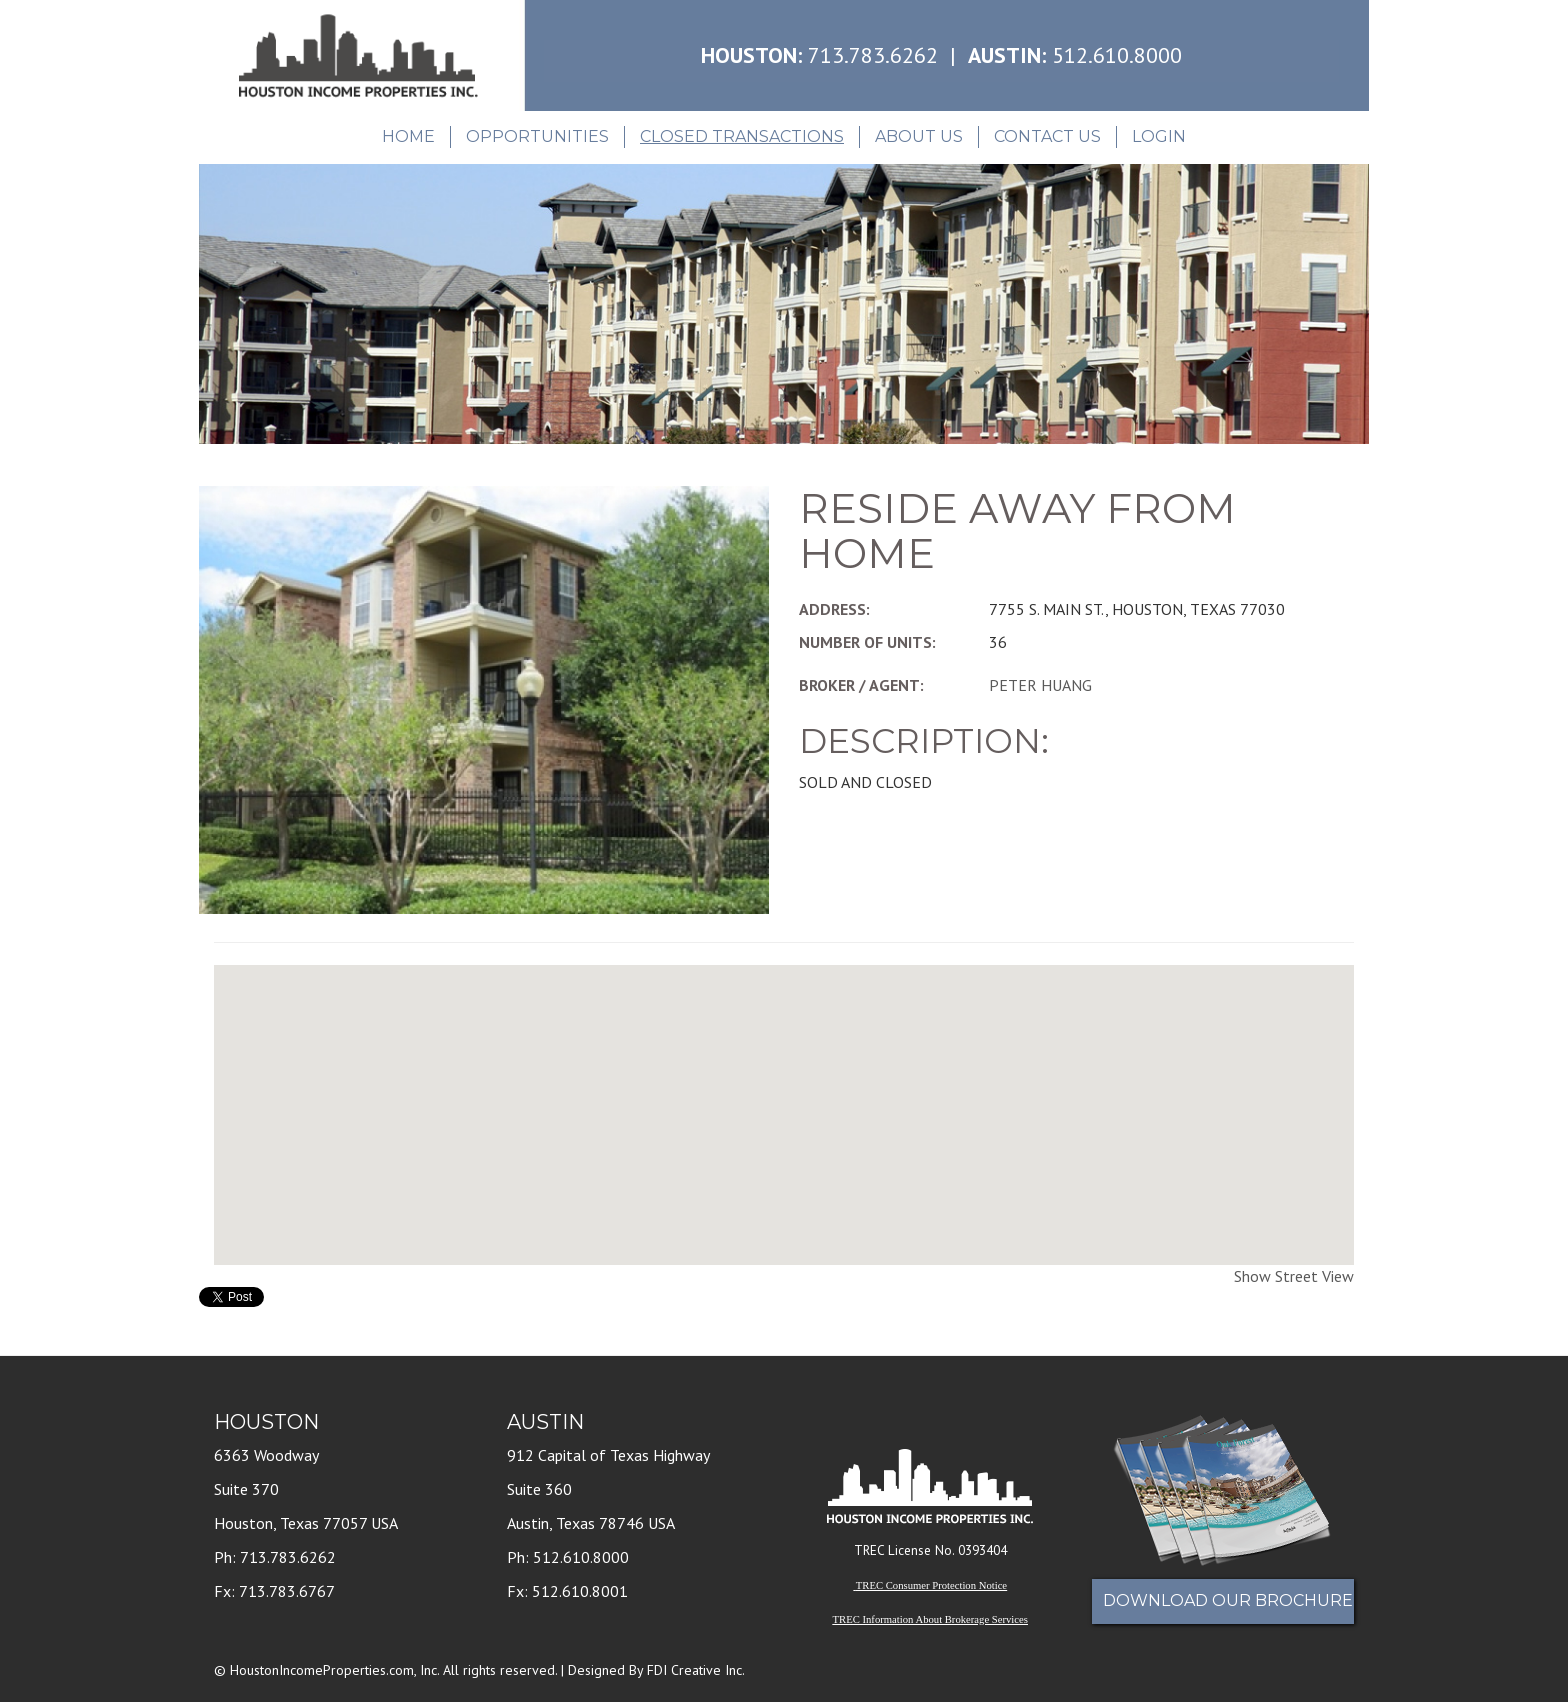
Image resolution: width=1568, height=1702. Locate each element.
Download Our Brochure (1228, 1600)
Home (408, 136)
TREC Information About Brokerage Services (930, 1619)
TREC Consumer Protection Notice (931, 1585)
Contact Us (1047, 136)
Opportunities (537, 136)
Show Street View (1294, 1276)
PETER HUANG (1040, 685)
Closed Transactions (742, 136)
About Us (919, 136)
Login (1159, 136)
